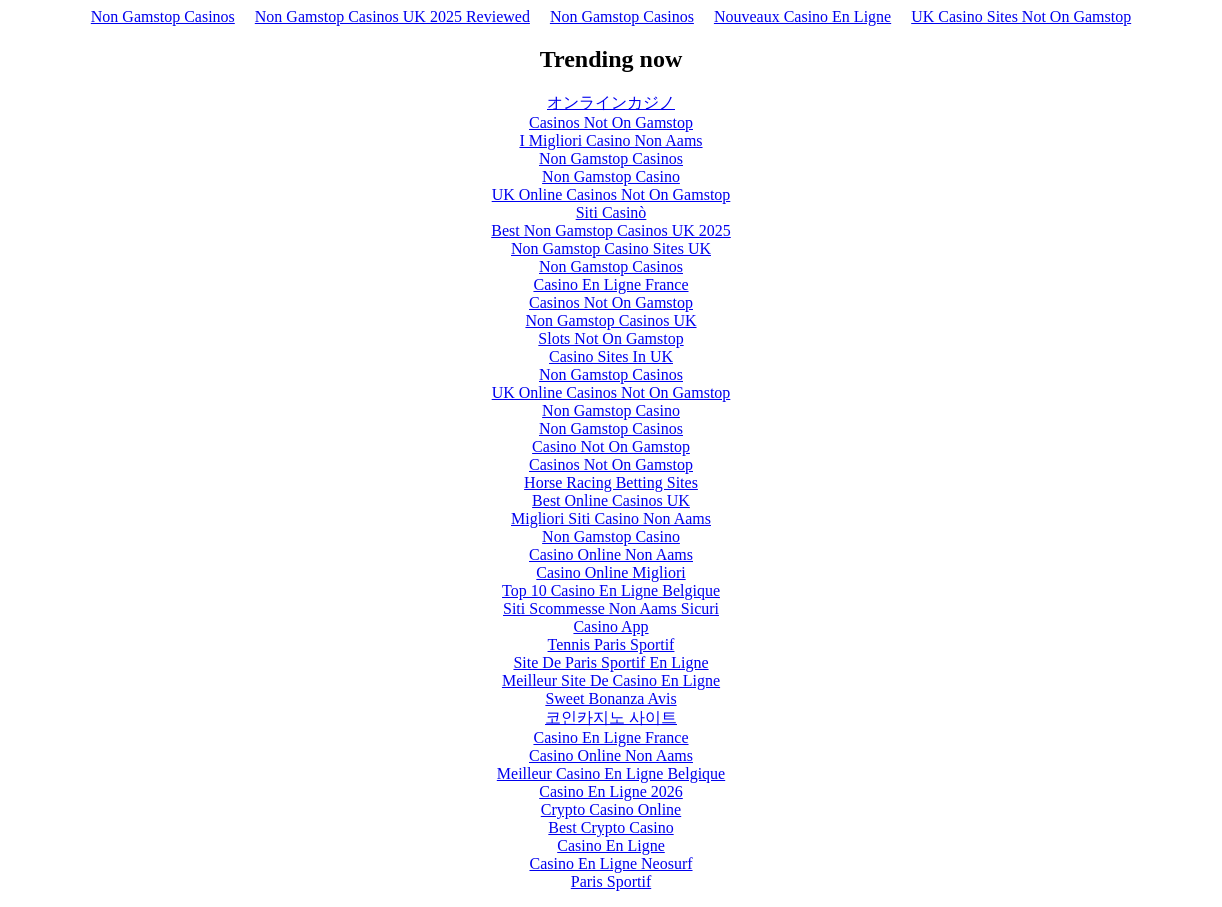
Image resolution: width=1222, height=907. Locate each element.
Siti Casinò (611, 212)
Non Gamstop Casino (611, 176)
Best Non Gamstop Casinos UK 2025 (611, 230)
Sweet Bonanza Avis (610, 698)
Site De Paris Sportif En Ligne (610, 662)
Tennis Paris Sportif (611, 644)
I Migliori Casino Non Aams (610, 140)
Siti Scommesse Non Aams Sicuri (611, 608)
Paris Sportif (611, 881)
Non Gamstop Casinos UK (610, 320)
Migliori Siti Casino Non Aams (611, 518)
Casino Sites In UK (611, 356)
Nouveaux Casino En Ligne (802, 16)
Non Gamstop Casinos (163, 16)
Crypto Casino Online (611, 809)
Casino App (610, 626)
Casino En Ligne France (610, 284)
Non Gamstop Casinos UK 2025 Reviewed (392, 16)
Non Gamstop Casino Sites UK (611, 248)
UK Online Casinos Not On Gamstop (611, 194)
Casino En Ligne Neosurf (610, 863)
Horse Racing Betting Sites (611, 482)
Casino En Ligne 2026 (611, 791)
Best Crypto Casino (610, 827)
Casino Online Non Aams (611, 554)
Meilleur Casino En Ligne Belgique (611, 773)
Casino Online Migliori (610, 572)
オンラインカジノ (611, 102)
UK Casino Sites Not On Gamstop (1021, 16)
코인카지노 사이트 (611, 717)
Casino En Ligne (611, 845)
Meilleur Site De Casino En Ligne (611, 680)
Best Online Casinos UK (611, 500)
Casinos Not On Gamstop (611, 122)
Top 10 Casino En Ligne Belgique (611, 590)
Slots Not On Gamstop (610, 338)
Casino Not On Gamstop (611, 446)
